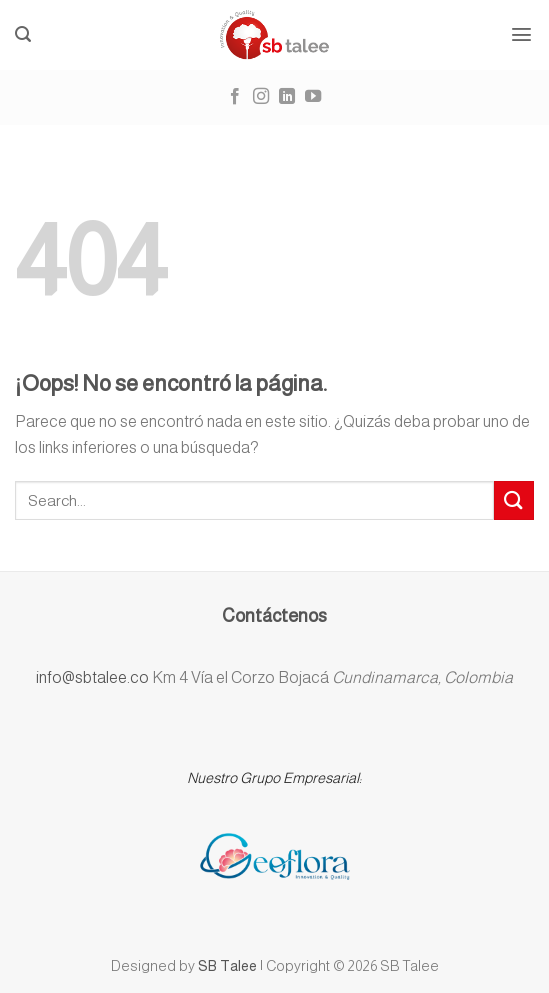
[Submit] (514, 500)
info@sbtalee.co (94, 677)
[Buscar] (23, 34)
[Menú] (522, 34)
